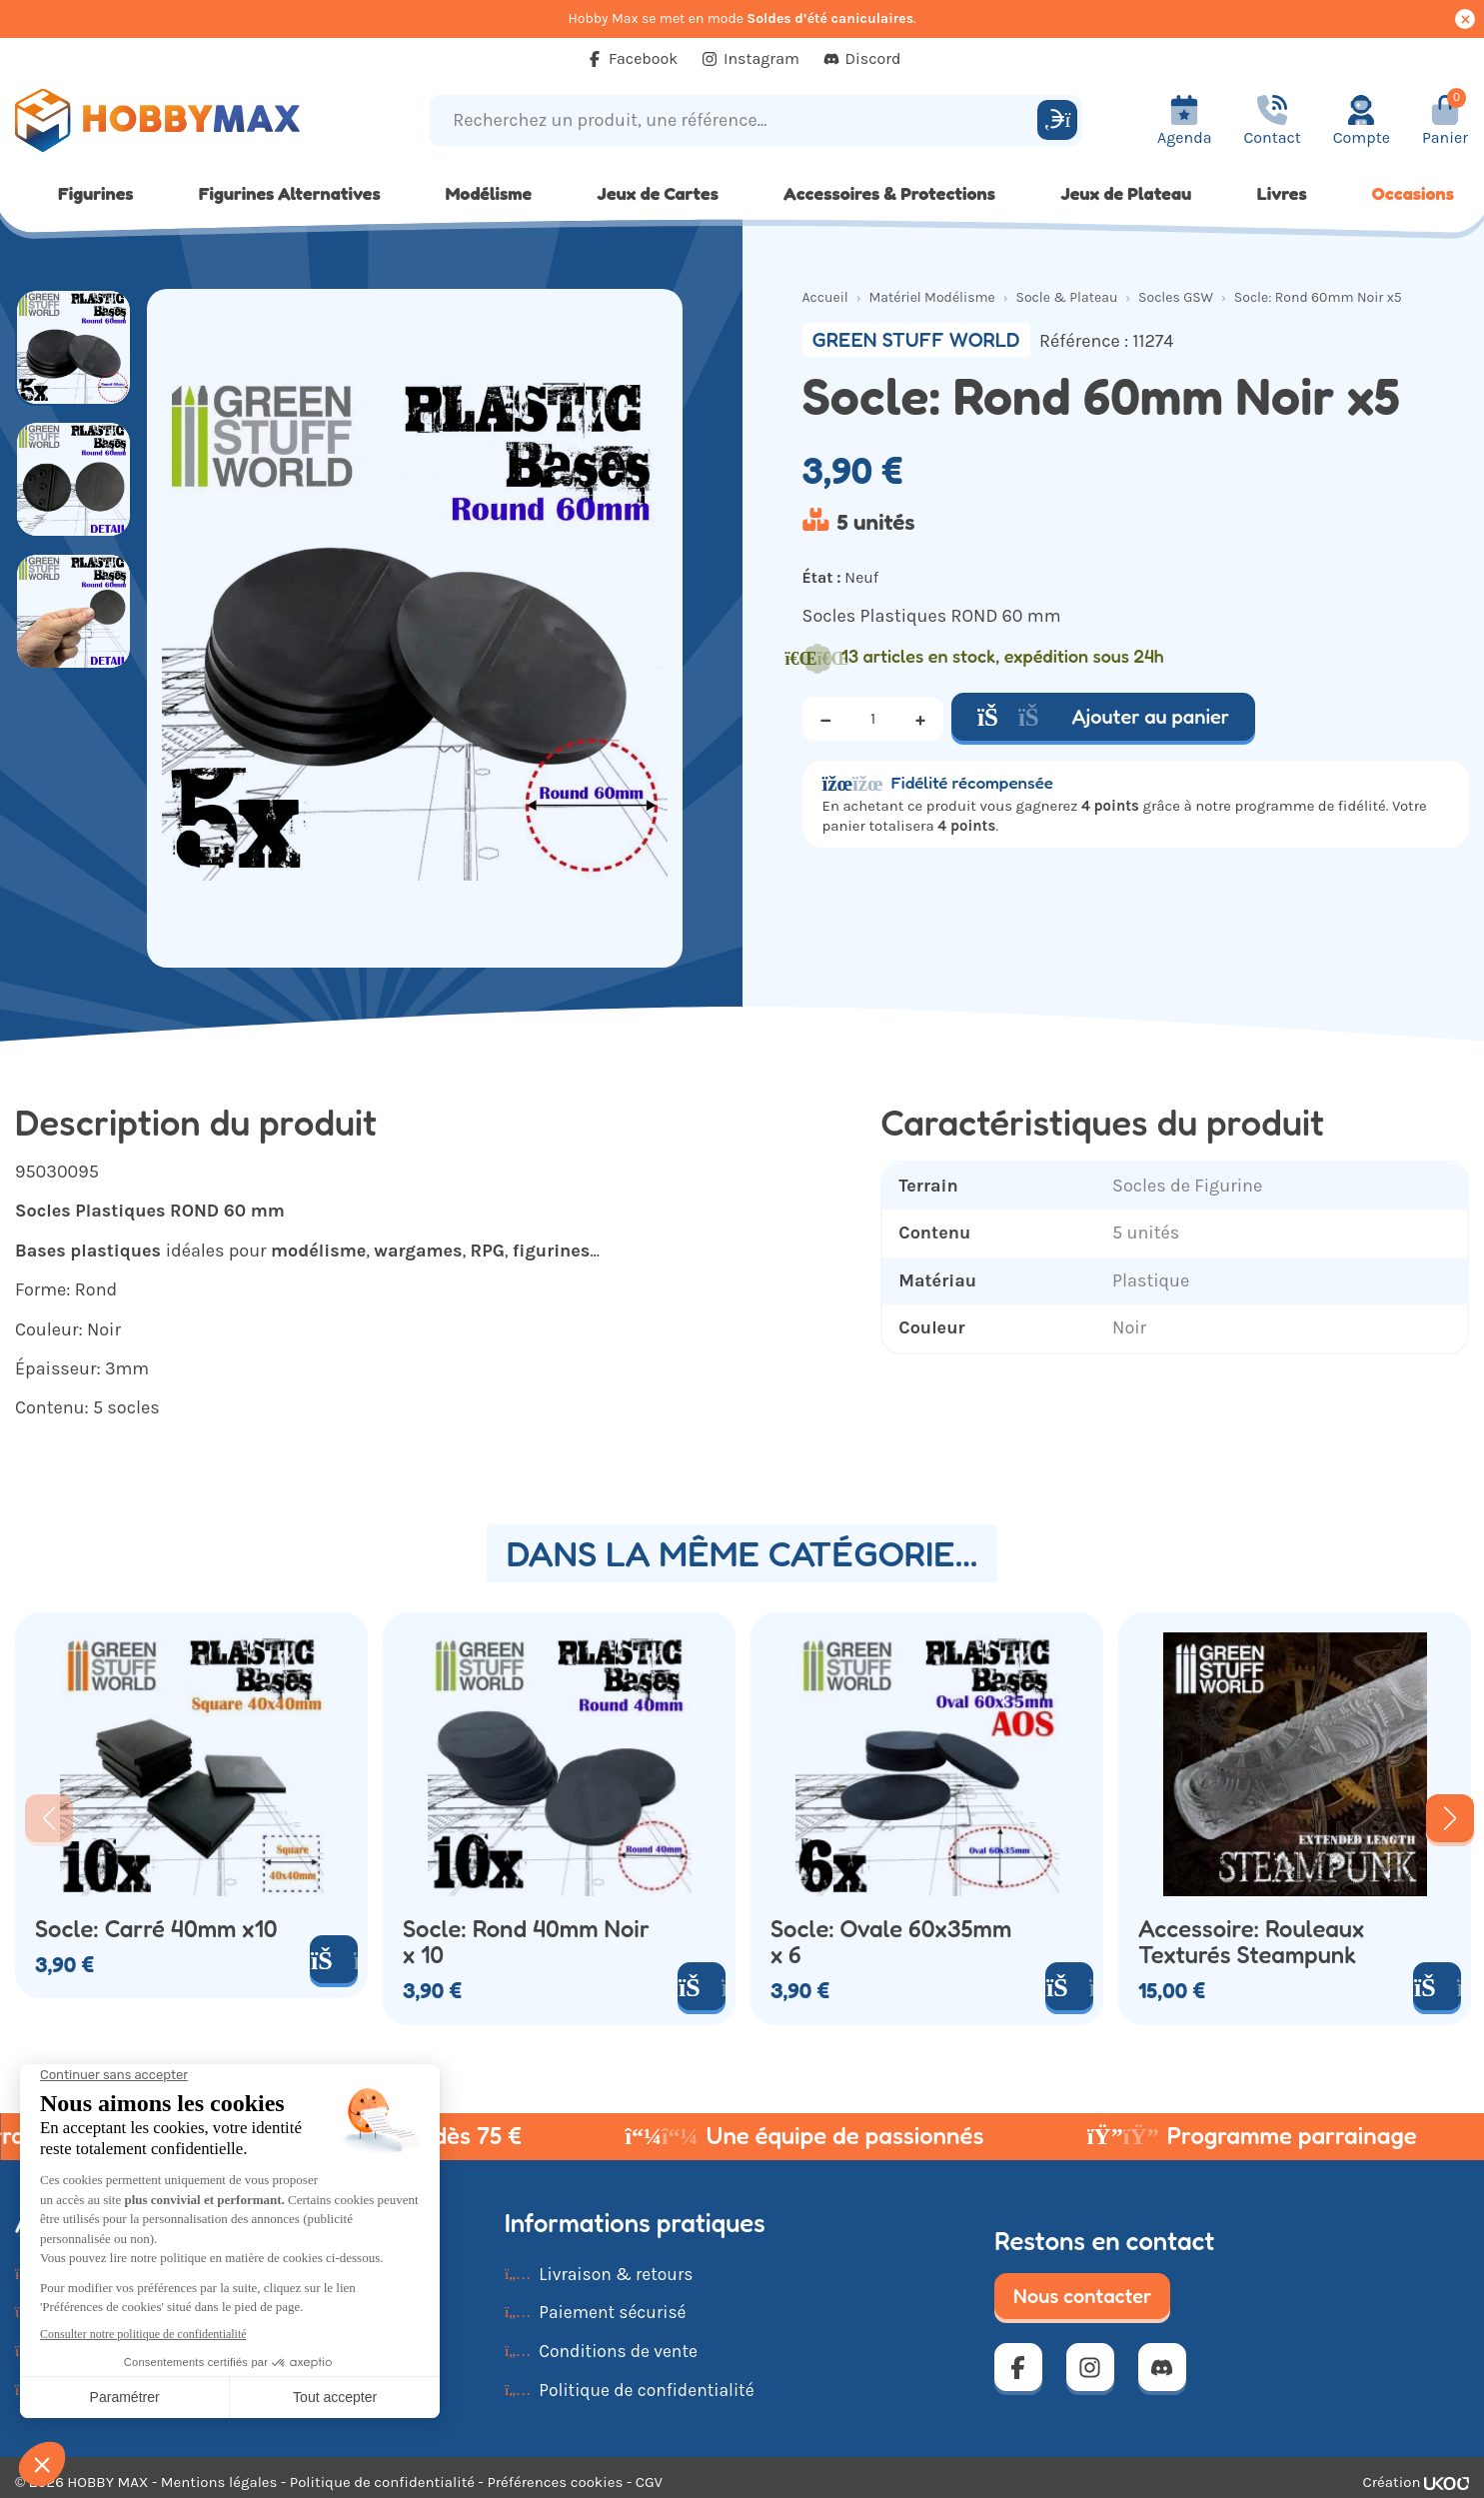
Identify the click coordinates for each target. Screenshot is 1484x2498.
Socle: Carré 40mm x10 (156, 1929)
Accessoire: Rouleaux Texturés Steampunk (1251, 1942)
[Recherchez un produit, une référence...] (736, 120)
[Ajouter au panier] (334, 1959)
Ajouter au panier (1103, 717)
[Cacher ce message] (1465, 19)
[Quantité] (873, 719)
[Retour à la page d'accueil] (185, 120)
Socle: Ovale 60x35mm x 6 (890, 1942)
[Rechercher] (1057, 120)
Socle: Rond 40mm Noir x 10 (526, 1942)
